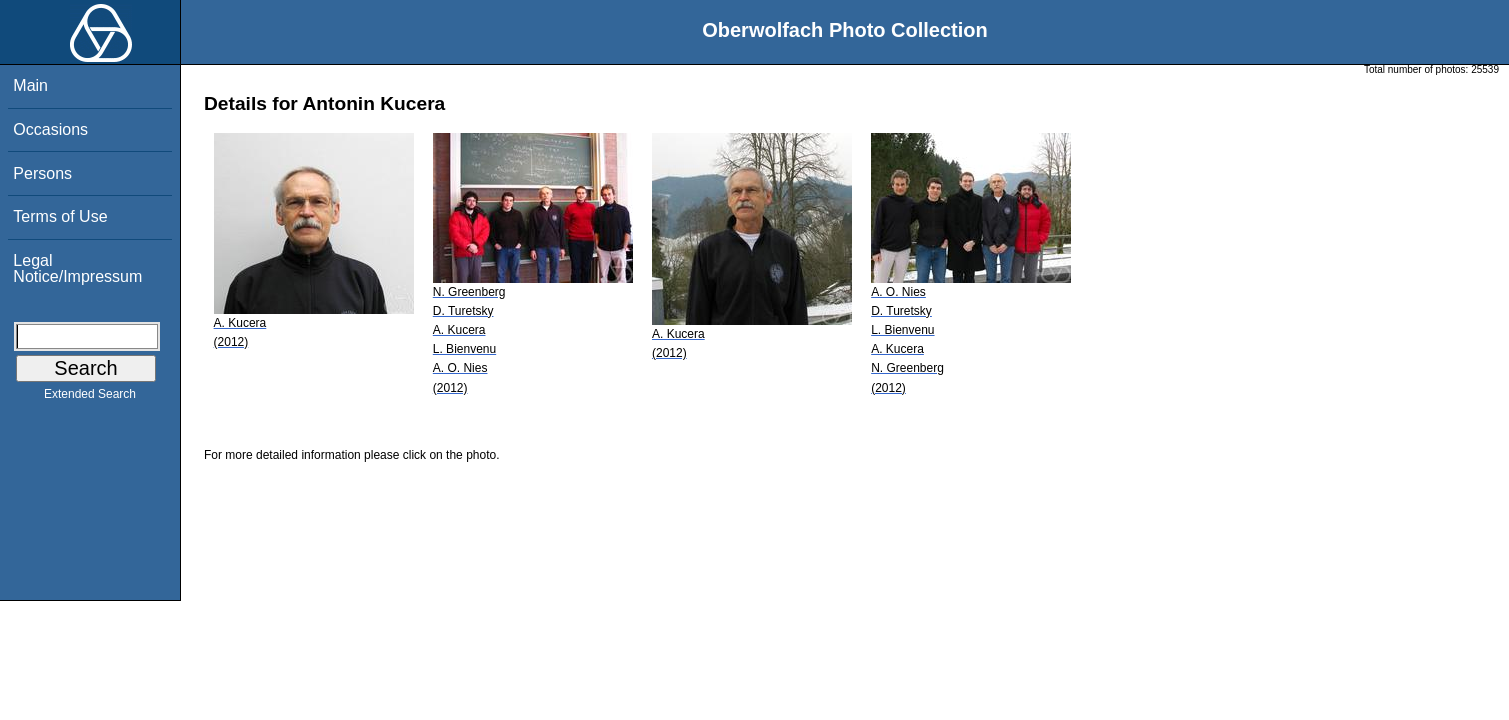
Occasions (50, 129)
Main (30, 85)
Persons (42, 173)
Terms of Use (60, 216)
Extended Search (90, 398)
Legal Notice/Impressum (77, 268)
